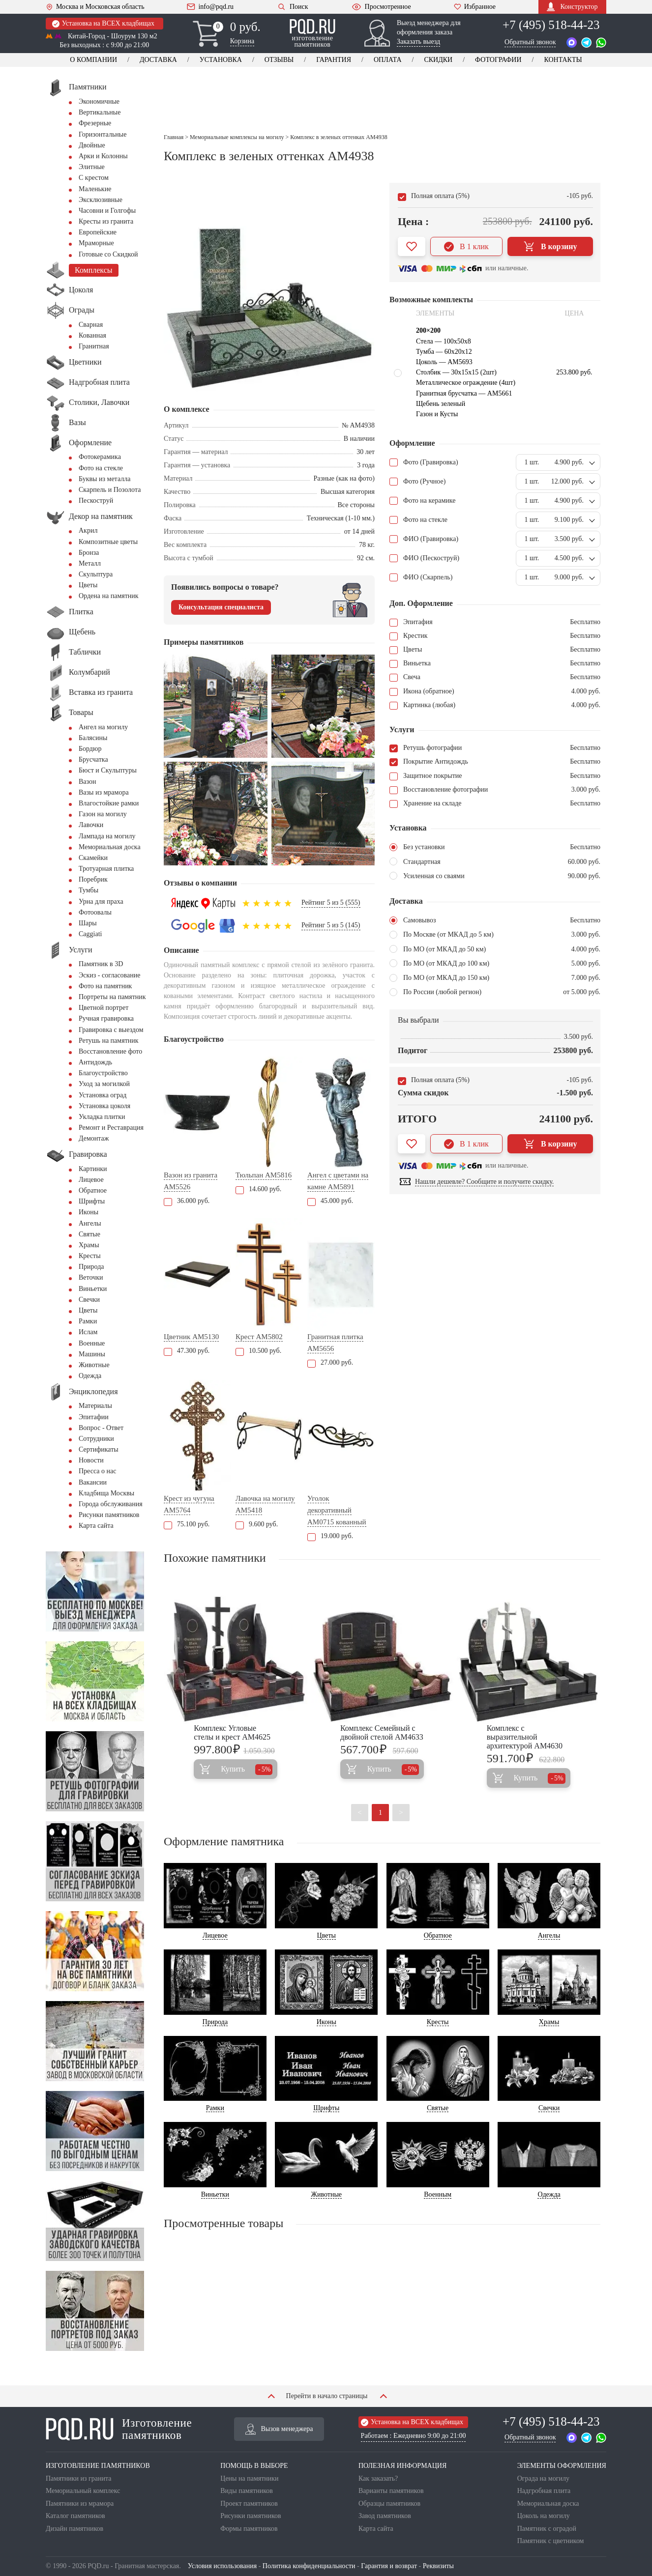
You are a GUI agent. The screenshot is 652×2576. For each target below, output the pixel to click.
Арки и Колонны (103, 156)
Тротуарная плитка (106, 868)
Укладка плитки (102, 1116)
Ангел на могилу (103, 727)
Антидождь (95, 1062)
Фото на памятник (105, 986)
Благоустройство (103, 1073)
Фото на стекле (101, 468)
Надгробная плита (543, 2490)
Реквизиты (438, 2566)
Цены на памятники (249, 2478)
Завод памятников (384, 2515)
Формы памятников (248, 2528)
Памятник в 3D (101, 964)
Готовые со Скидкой (108, 254)
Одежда (90, 1375)
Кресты (90, 1255)
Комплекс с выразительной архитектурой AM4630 (525, 1737)
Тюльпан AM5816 (264, 1175)
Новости (91, 1460)
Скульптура (96, 574)
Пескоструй (96, 500)
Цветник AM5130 (191, 1337)
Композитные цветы (108, 541)
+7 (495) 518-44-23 (551, 24)
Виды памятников (246, 2490)
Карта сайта (96, 1525)
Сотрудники (96, 1438)
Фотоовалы (95, 912)
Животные (94, 1365)
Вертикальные (99, 112)
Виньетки (93, 1288)
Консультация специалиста (221, 607)
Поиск (292, 6)
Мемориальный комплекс (83, 2490)
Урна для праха (101, 901)
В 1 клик (466, 247)
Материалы (95, 1405)
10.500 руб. (258, 1350)
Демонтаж (94, 1138)
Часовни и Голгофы (107, 210)
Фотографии (498, 59)
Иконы (88, 1212)
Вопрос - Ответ (101, 1427)
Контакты (563, 59)
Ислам (88, 1332)
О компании (93, 59)
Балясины (93, 738)
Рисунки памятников (109, 1514)
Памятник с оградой (546, 2528)
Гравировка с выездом (111, 1029)
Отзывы (279, 59)
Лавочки (91, 825)
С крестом (94, 177)
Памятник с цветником (550, 2541)
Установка (221, 59)
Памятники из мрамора (80, 2503)
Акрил (88, 530)
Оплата (388, 59)
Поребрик (93, 879)
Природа (91, 1266)
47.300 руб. (186, 1350)
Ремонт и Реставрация (111, 1127)
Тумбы (88, 890)
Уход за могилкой (104, 1084)
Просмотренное (381, 6)
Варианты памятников (391, 2490)
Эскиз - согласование (109, 975)
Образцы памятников (389, 2503)
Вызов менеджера (279, 2429)
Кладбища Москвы (106, 1493)
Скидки (438, 59)
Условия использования (222, 2566)
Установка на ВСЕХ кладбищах (103, 24)
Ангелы (90, 1223)
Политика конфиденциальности (309, 2566)
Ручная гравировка (106, 1018)
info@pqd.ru (210, 6)
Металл (90, 563)
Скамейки (93, 857)
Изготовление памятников (119, 2429)
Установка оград (102, 1095)
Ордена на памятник (109, 596)
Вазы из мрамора (104, 792)
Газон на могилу (103, 814)
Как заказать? (378, 2478)
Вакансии (93, 1482)
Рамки (88, 1321)
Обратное (93, 1190)
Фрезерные (95, 123)
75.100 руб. (186, 1524)
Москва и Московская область (95, 6)
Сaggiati (90, 934)
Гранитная (94, 346)
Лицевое (91, 1179)
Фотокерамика (100, 456)
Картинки (93, 1169)
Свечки (89, 1299)
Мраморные (96, 243)
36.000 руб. (186, 1201)
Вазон (87, 781)
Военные (92, 1343)
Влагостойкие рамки (109, 803)
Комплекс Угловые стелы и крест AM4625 (232, 1732)
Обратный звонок (530, 42)
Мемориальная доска (110, 847)
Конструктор (572, 6)
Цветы (88, 585)
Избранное (475, 6)
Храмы (89, 1245)
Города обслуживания (111, 1504)
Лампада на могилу (107, 836)
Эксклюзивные (100, 199)
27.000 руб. (330, 1362)
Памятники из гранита (79, 2478)
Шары (88, 923)
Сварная (91, 324)
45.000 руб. (330, 1201)
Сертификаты (99, 1449)
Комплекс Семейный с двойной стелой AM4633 (381, 1732)
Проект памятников (249, 2503)
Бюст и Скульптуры (108, 770)
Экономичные (99, 101)
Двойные (92, 145)
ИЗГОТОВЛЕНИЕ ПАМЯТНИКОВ (98, 2465)
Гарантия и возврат (389, 2566)
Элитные (92, 167)
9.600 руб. (257, 1524)
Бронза (89, 552)
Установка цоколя (104, 1106)
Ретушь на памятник (109, 1040)
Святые (89, 1234)
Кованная (92, 335)
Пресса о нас (97, 1471)
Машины (92, 1354)
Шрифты (92, 1201)
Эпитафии (94, 1417)
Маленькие (95, 189)
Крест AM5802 (259, 1337)
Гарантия (333, 59)
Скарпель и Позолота (110, 489)
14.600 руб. (258, 1189)
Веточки (91, 1277)
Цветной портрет (103, 1007)
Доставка (158, 59)
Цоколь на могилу (543, 2515)
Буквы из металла (104, 479)
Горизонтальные (102, 134)
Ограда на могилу (543, 2478)
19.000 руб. (330, 1536)
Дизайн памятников (74, 2528)
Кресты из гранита (106, 221)
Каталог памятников (75, 2515)
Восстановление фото (110, 1051)
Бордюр (90, 748)
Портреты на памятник (112, 997)
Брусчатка (93, 759)
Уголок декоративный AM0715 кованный (336, 1510)
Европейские (98, 232)
